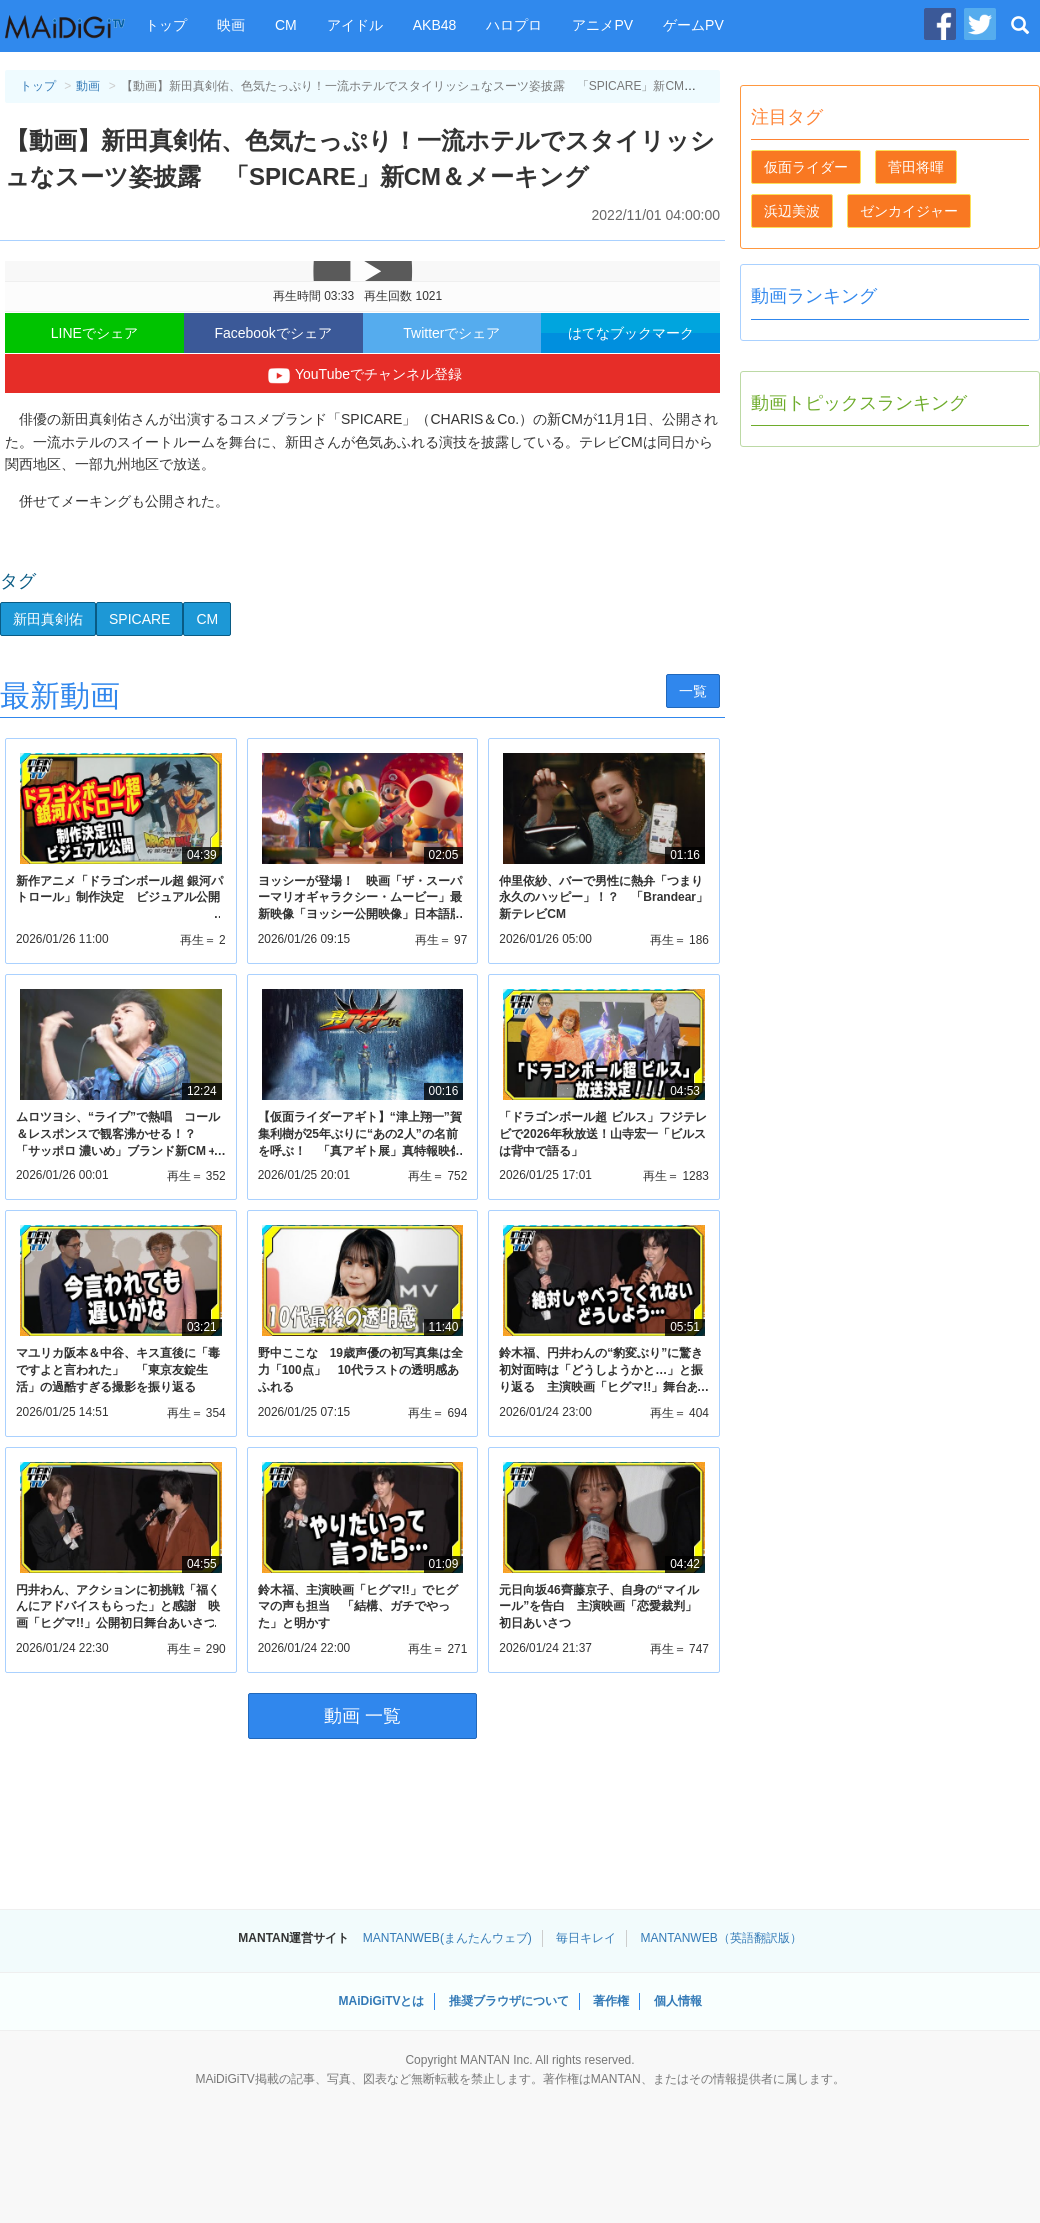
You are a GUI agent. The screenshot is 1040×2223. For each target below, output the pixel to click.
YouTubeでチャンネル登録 (362, 376)
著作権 (611, 2001)
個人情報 (678, 2001)
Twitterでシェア (451, 333)
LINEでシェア (94, 333)
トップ (166, 25)
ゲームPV (693, 25)
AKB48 (435, 25)
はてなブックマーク (631, 333)
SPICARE (139, 619)
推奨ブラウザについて (509, 2001)
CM (286, 25)
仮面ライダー (806, 167)
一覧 (693, 691)
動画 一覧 (362, 1716)
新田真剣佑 (48, 619)
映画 (231, 25)
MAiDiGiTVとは (381, 2001)
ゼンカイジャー (909, 211)
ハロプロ (514, 25)
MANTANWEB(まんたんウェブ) (447, 1938)
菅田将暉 (916, 167)
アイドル (355, 25)
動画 (88, 86)
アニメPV (602, 25)
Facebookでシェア (272, 333)
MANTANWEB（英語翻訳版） (721, 1938)
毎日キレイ (586, 1938)
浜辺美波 (792, 211)
